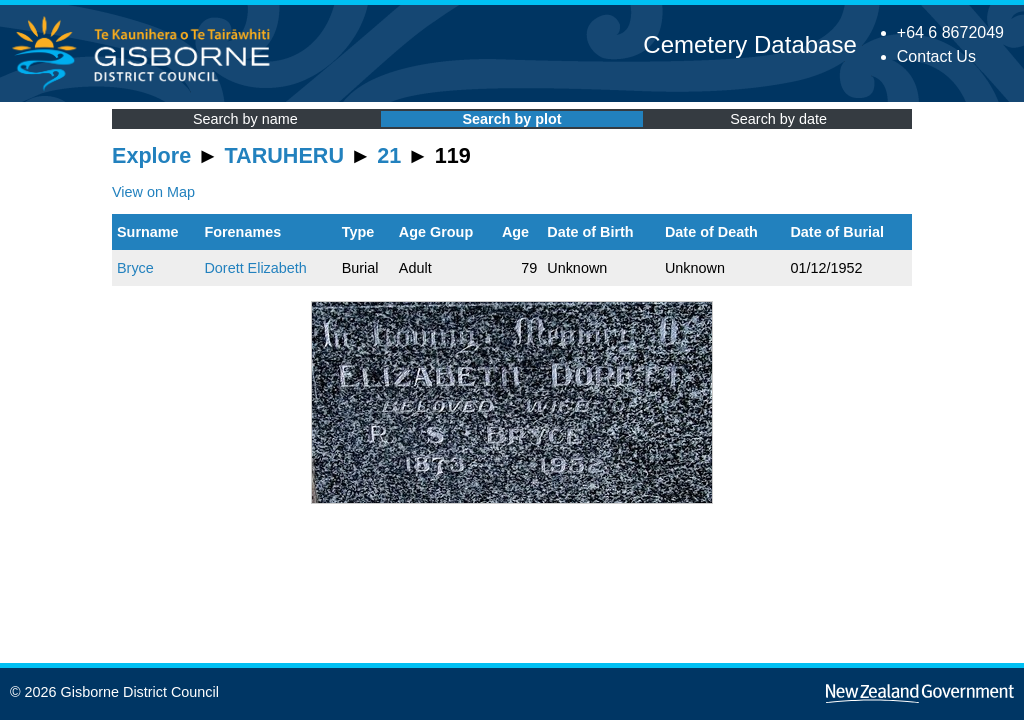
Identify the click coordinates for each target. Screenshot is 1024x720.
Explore (151, 155)
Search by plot (511, 119)
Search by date (778, 119)
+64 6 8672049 (950, 32)
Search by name (245, 119)
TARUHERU (284, 155)
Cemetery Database (749, 44)
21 (389, 155)
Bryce (135, 268)
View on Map (153, 192)
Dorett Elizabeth (255, 268)
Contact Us (936, 56)
